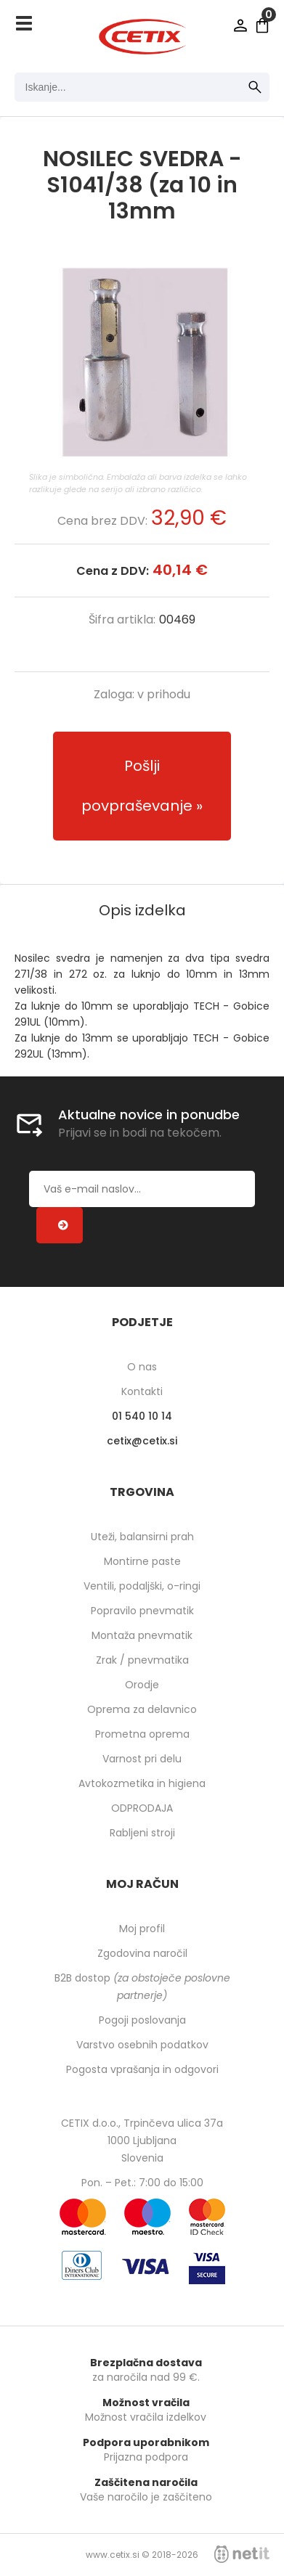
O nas (142, 1366)
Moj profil (142, 1928)
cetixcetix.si (142, 1441)
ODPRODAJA (142, 1808)
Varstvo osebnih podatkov (142, 2044)
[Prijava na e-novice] (59, 1225)
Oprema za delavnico (142, 1709)
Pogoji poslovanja (142, 2020)
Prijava (240, 25)
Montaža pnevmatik (142, 1635)
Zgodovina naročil (142, 1953)
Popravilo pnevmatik (142, 1610)
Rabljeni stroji (142, 1832)
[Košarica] (262, 25)
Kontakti (142, 1391)
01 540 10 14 (142, 1416)
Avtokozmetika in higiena (142, 1783)
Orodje (142, 1684)
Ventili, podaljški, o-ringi (142, 1586)
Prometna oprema (142, 1734)
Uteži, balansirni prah (142, 1536)
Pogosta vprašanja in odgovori (142, 2069)
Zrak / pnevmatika (142, 1660)
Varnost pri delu (142, 1758)
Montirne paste (142, 1561)
